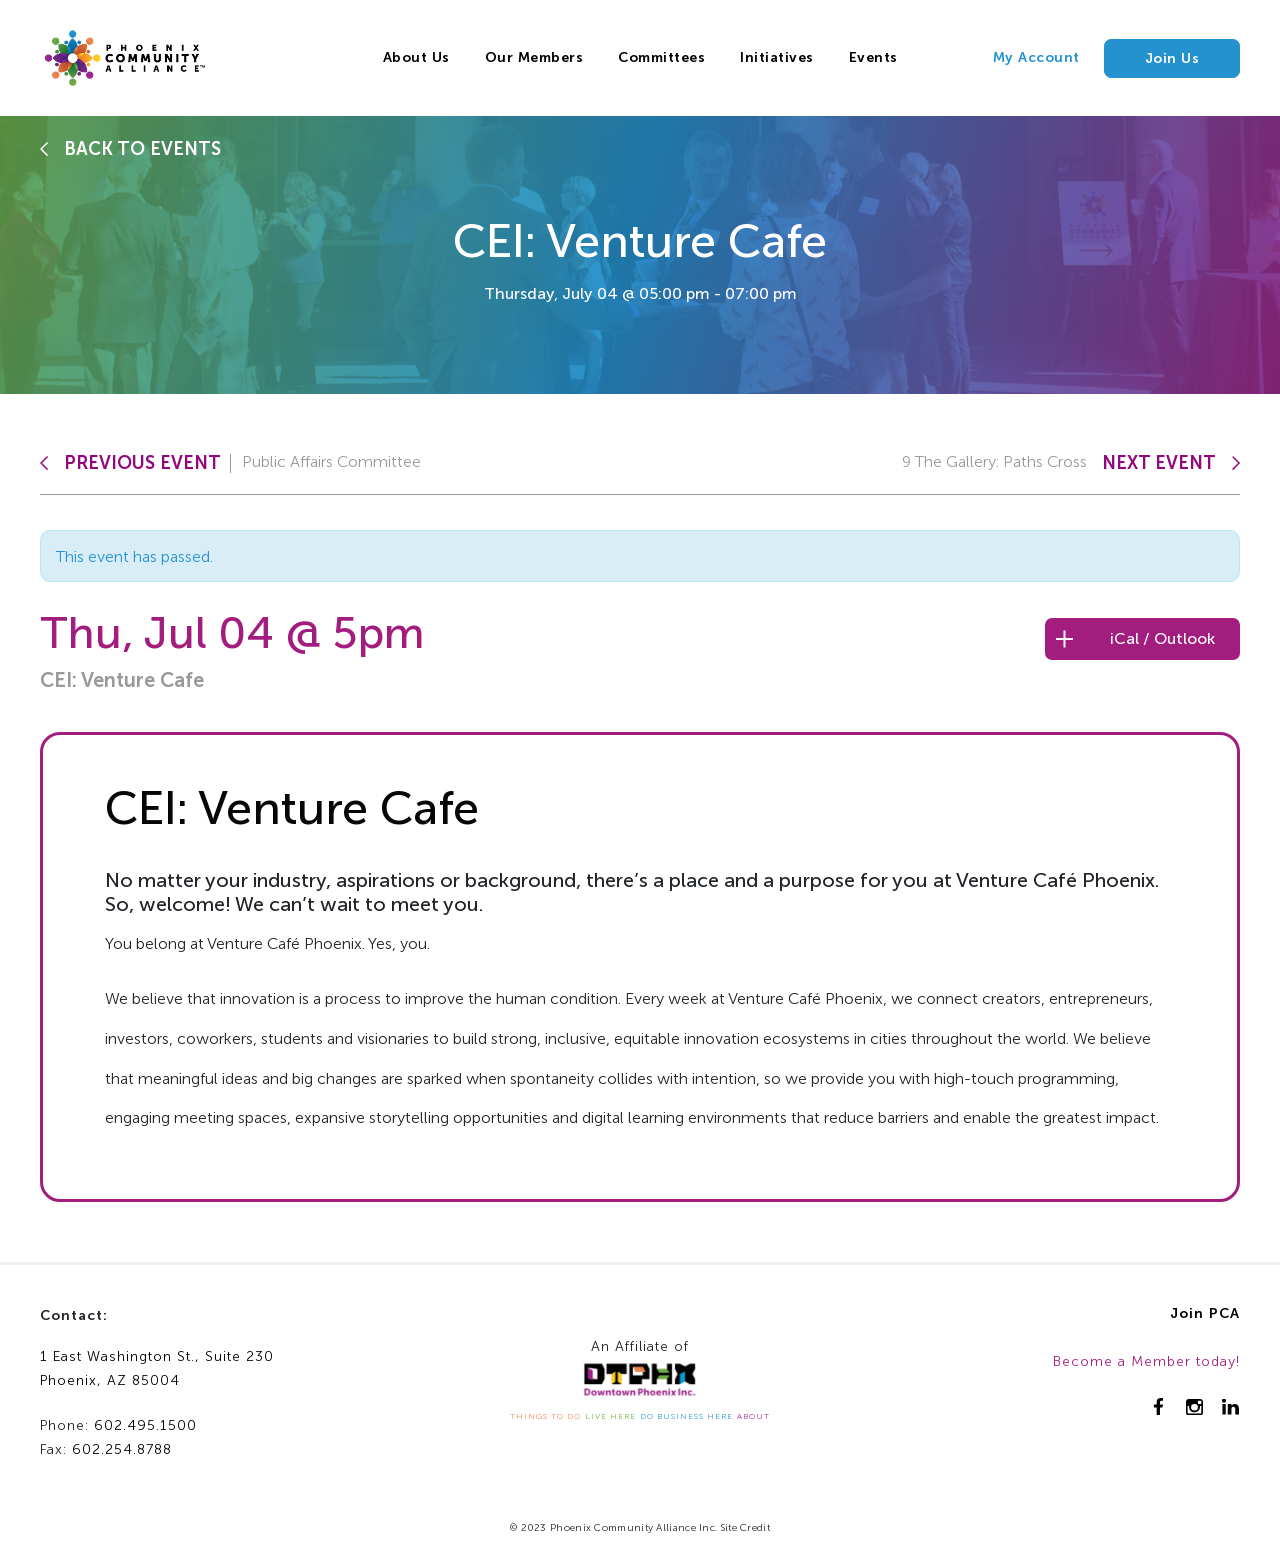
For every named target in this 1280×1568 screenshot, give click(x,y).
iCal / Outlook (1162, 638)
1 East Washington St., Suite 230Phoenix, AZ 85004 (157, 1369)
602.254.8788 (122, 1449)
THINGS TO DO (545, 1416)
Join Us (1172, 58)
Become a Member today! (1146, 1361)
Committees (661, 57)
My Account (1036, 57)
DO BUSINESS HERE (686, 1416)
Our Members (534, 57)
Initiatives (777, 57)
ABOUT (753, 1416)
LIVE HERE (610, 1416)
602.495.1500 (145, 1425)
